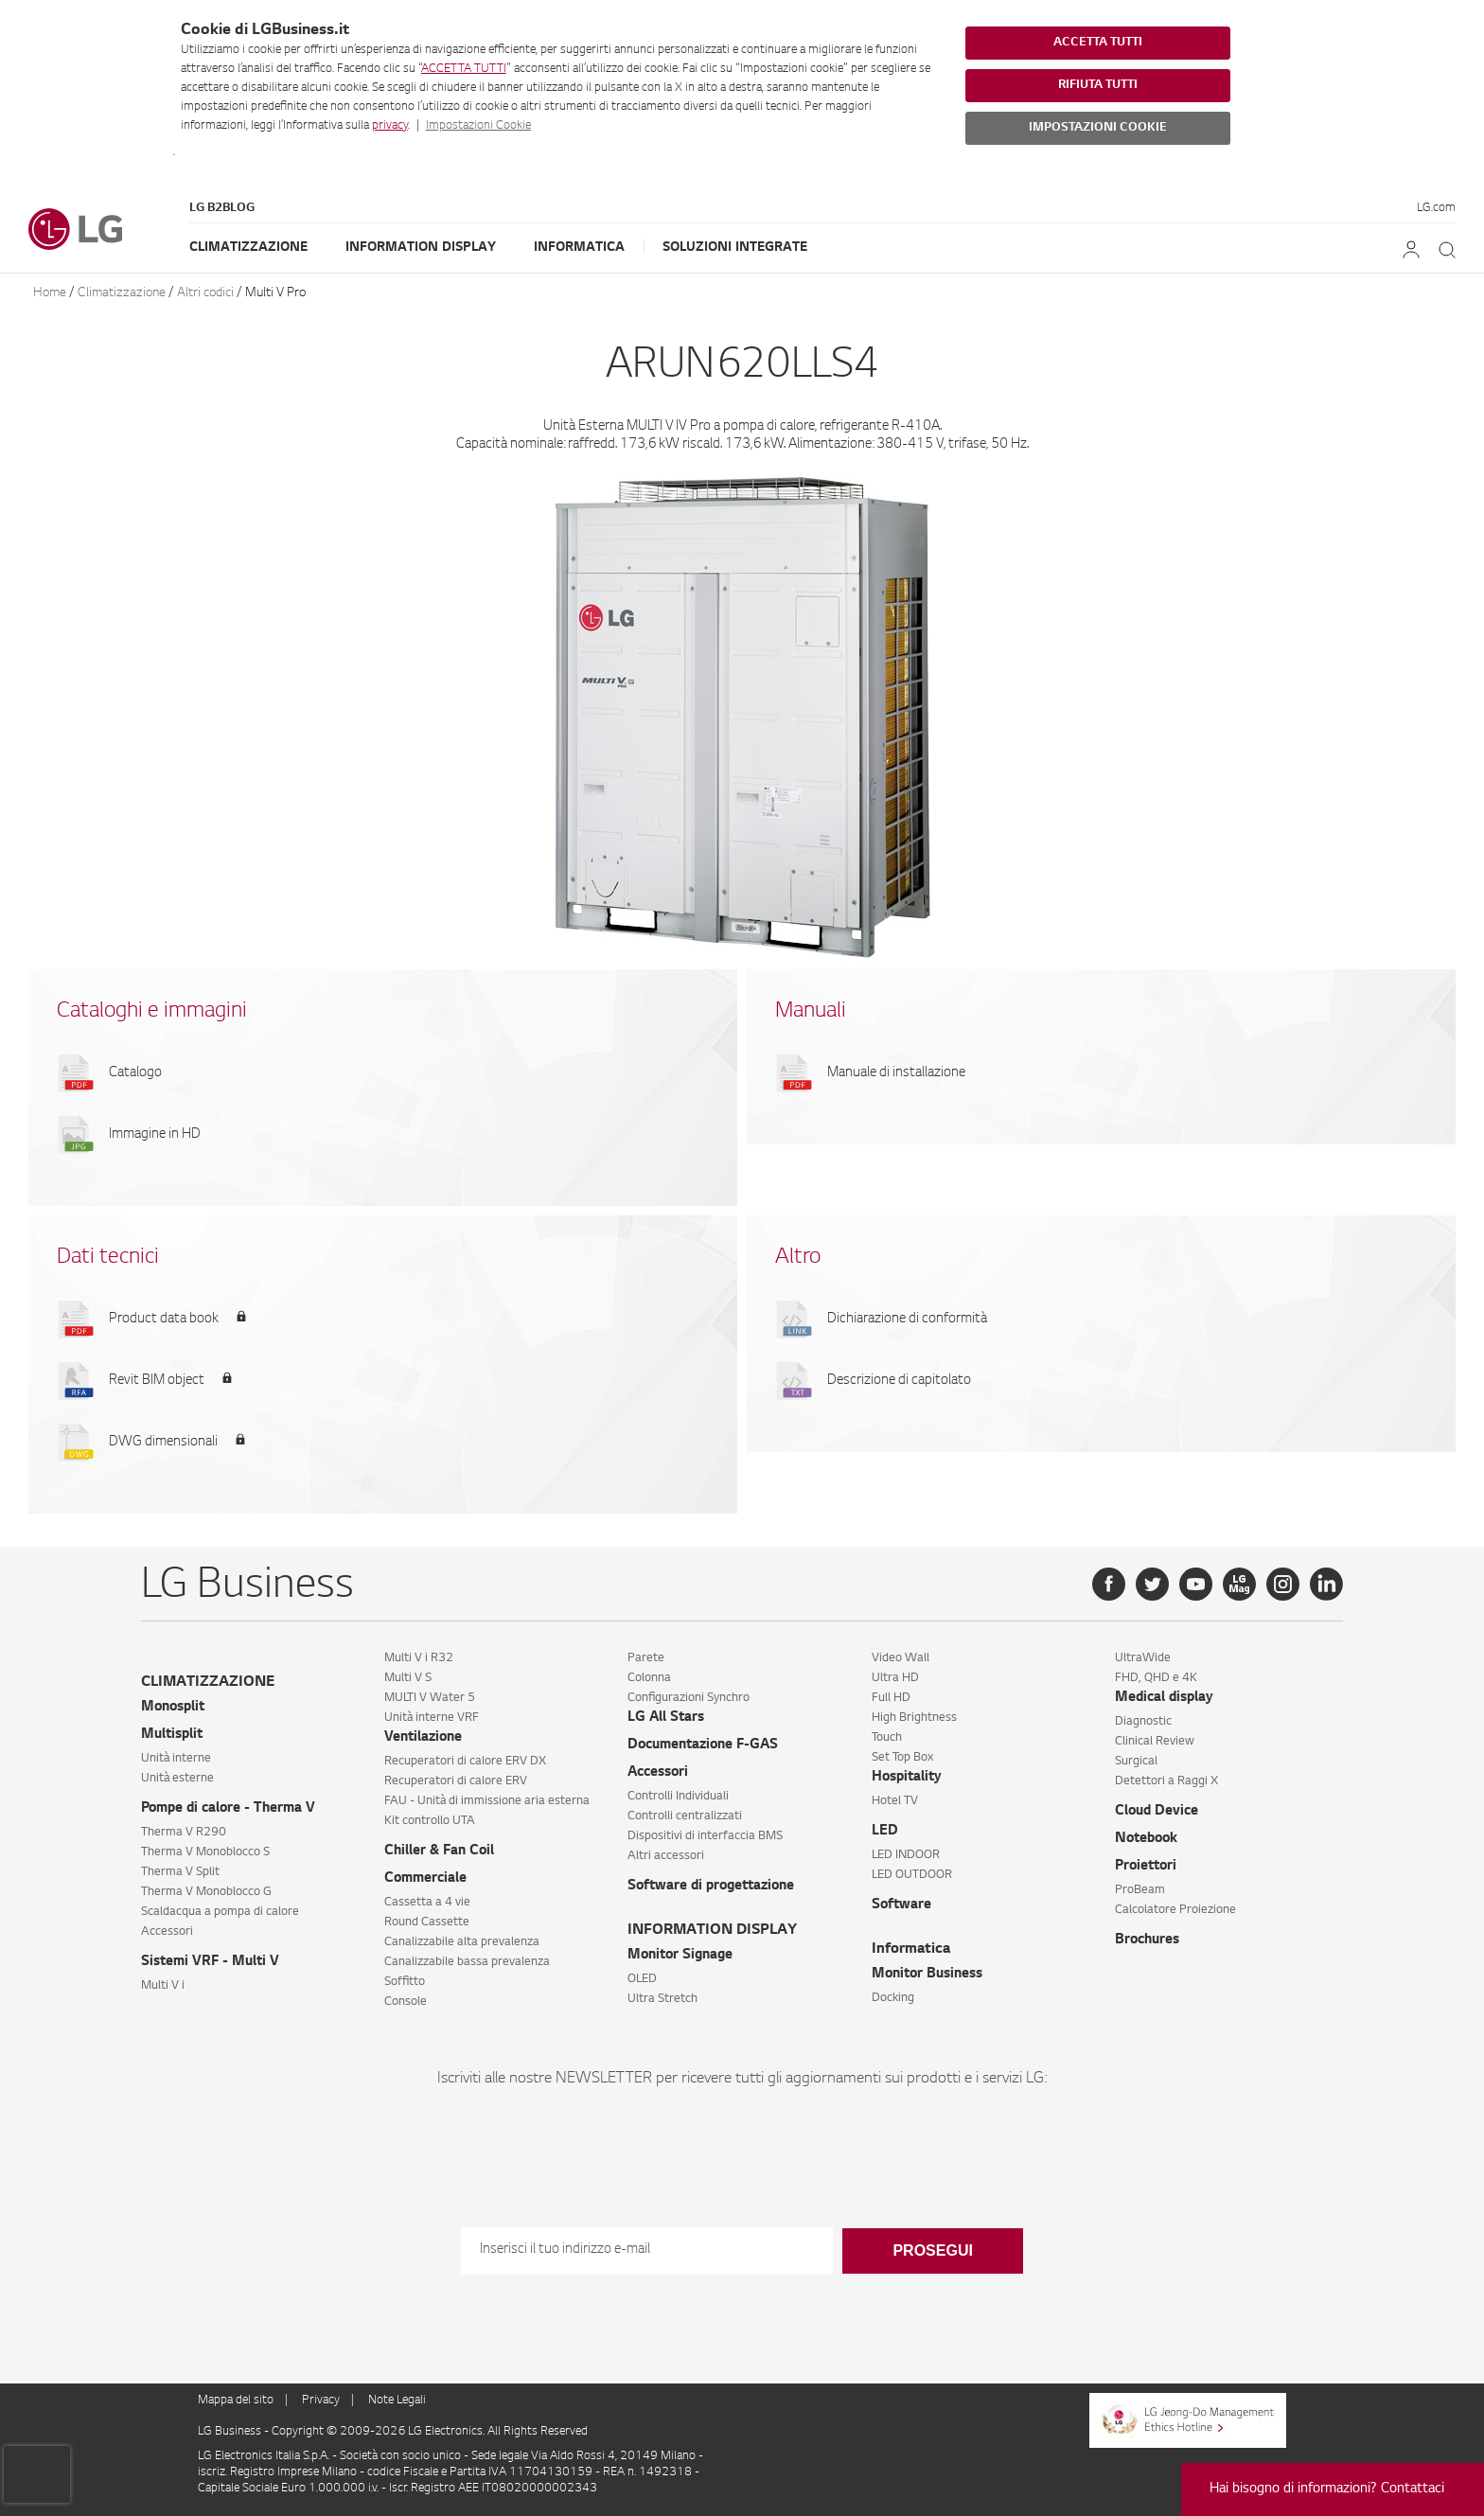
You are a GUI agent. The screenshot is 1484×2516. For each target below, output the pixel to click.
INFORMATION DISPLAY (712, 1930)
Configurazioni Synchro (688, 1698)
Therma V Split (180, 1872)
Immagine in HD (155, 1135)
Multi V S (408, 1678)
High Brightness (914, 1718)
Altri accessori (665, 1856)
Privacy (321, 2400)
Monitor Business (927, 1974)
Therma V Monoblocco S (205, 1852)
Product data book (164, 1319)
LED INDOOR (906, 1855)
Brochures (1147, 1940)
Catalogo (135, 1073)
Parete (645, 1658)
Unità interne (176, 1758)
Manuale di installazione (896, 1073)
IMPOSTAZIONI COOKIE (1098, 127)
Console (405, 2002)
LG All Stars (665, 1718)
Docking (893, 1998)
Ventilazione (423, 1737)
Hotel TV (895, 1801)
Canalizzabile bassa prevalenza (467, 1962)
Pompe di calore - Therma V (228, 1808)
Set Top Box (902, 1757)
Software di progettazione (710, 1886)
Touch (887, 1738)
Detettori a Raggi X (1166, 1781)
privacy (390, 126)
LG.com (1436, 208)
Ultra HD (895, 1678)
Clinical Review (1154, 1741)
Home (49, 293)
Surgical (1136, 1761)
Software (901, 1905)
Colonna (649, 1678)
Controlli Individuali (678, 1796)
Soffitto (404, 1982)
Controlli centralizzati (684, 1816)
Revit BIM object (156, 1381)
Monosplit (172, 1707)
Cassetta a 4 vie (427, 1902)
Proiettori (1145, 1866)
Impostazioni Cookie (478, 126)
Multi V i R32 (418, 1658)
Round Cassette (426, 1922)
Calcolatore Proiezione (1175, 1910)
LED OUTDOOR (912, 1875)
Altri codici (205, 293)
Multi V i (163, 1986)
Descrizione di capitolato (899, 1381)
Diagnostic (1143, 1721)
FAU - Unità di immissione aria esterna (487, 1801)
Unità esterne (177, 1778)
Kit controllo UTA (429, 1821)
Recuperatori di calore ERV (455, 1781)
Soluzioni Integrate (734, 247)
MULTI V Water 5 (429, 1698)
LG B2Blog (222, 208)
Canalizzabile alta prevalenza (461, 1942)
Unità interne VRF (431, 1718)
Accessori (167, 1932)
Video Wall (900, 1658)
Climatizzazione (248, 247)
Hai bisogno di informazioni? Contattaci (1327, 2489)
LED (885, 1831)
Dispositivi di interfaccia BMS (705, 1836)
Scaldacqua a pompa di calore (220, 1912)
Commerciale (425, 1879)
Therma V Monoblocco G (206, 1892)
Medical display (1164, 1698)
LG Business (231, 2431)
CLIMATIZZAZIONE (207, 1682)
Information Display (420, 247)
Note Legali (397, 2400)
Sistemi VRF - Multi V (210, 1962)
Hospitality (907, 1777)
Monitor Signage (680, 1955)
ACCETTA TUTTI (463, 69)
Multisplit (172, 1735)
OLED (642, 1979)
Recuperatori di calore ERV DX (465, 1761)
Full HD (891, 1698)
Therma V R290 (183, 1832)
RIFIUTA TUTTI (1098, 85)
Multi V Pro (275, 293)
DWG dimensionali (163, 1442)
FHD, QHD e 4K (1156, 1678)
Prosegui (932, 2250)
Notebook (1146, 1839)
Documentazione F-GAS (702, 1745)
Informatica (579, 247)
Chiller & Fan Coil (439, 1851)
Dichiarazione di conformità (907, 1319)
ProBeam (1140, 1890)
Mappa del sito (236, 2400)
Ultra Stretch (662, 1999)
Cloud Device (1156, 1811)
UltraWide (1143, 1658)
